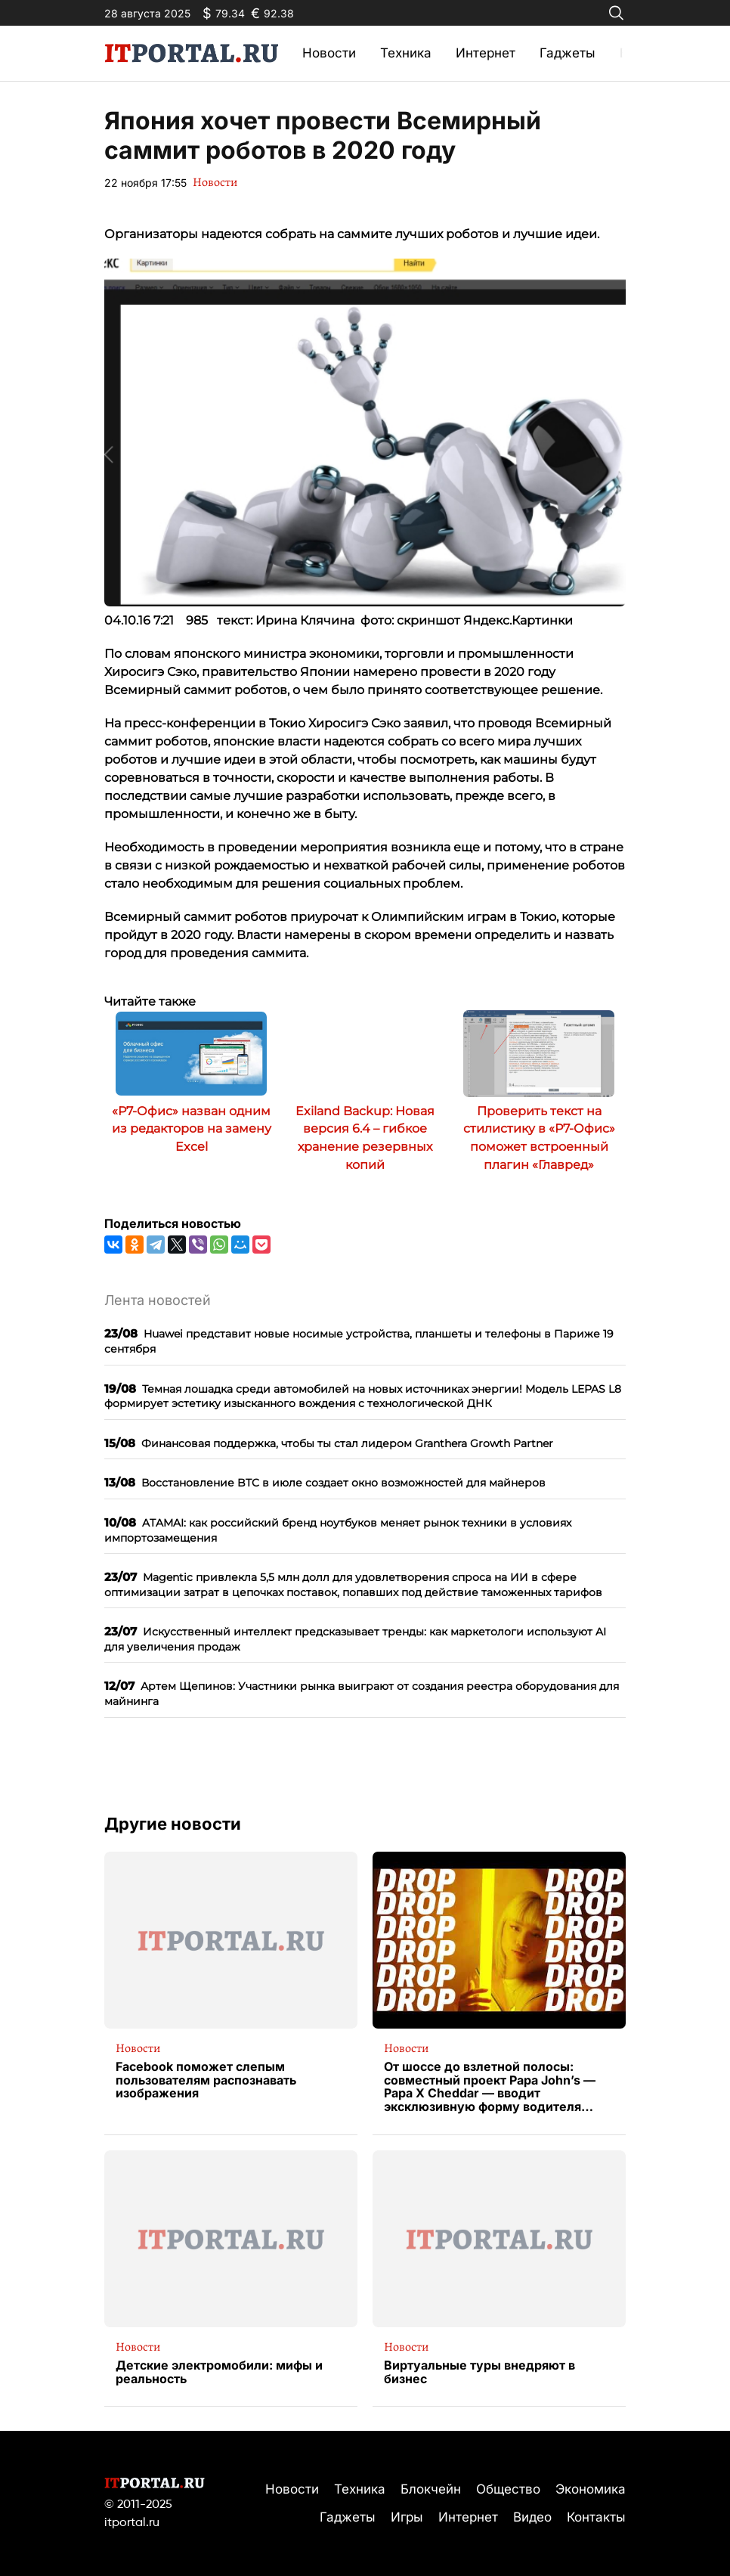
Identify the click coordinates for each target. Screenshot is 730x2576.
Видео (532, 2517)
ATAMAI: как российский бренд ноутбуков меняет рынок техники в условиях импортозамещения (337, 1530)
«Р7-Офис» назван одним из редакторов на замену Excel (191, 1129)
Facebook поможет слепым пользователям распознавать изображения (206, 2080)
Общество (508, 2489)
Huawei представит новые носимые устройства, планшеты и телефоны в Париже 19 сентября (359, 1341)
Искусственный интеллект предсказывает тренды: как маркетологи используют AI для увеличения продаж (355, 1639)
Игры (407, 2517)
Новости (329, 52)
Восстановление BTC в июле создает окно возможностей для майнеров (325, 1482)
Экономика (590, 2489)
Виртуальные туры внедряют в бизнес (479, 2372)
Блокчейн (431, 2489)
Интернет (485, 52)
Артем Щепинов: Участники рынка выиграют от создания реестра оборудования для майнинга (361, 1693)
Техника (406, 52)
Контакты (596, 2517)
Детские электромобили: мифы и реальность (219, 2372)
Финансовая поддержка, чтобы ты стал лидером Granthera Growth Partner (328, 1443)
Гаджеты (567, 52)
